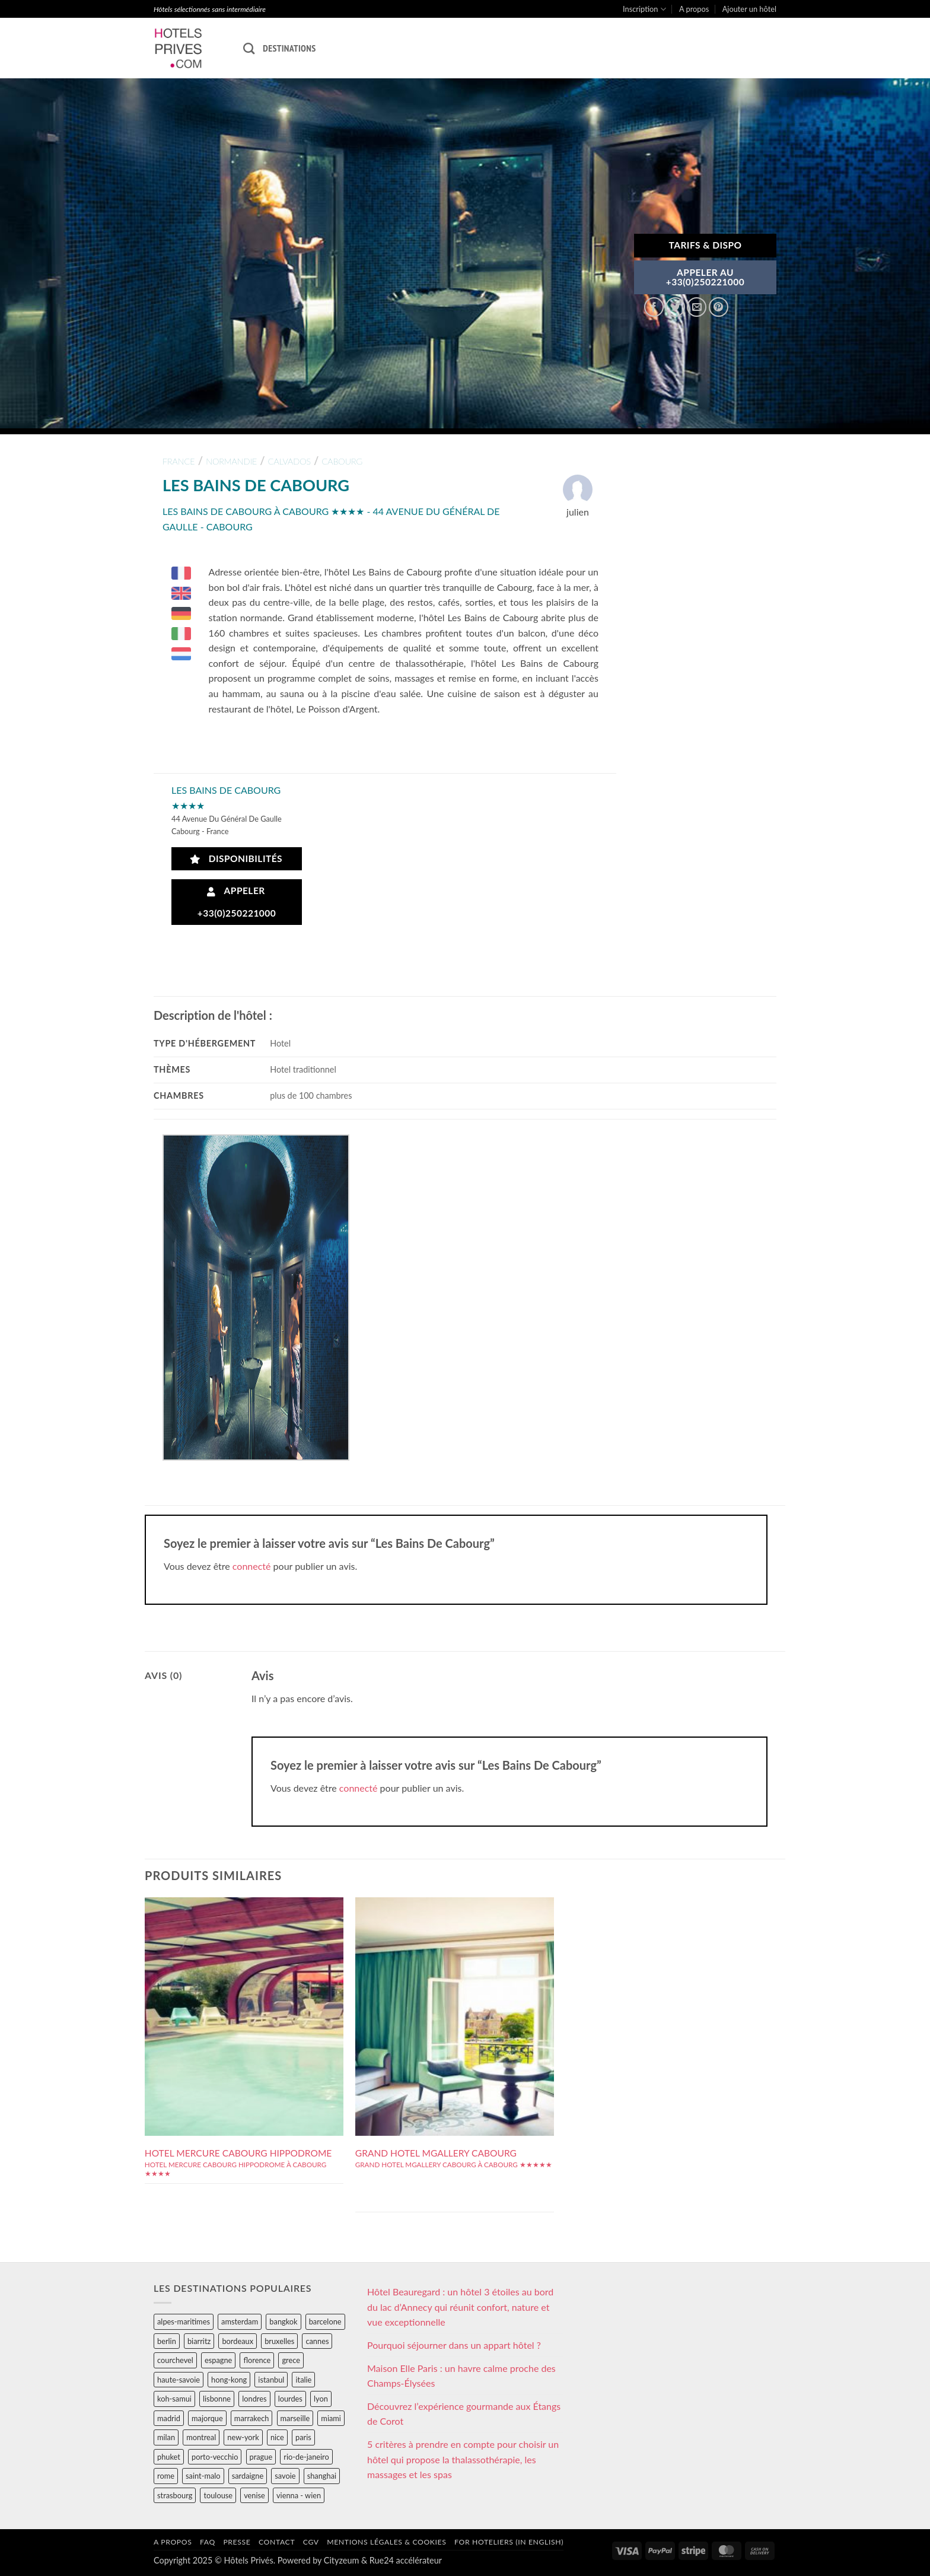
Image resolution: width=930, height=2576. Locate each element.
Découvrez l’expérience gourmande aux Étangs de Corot (463, 2413)
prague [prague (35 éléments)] (261, 2456)
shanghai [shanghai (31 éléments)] (321, 2475)
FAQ (207, 2541)
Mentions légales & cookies (386, 2541)
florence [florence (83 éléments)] (256, 2360)
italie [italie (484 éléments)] (303, 2379)
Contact (277, 2541)
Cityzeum (341, 2560)
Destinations (289, 48)
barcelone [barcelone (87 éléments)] (325, 2321)
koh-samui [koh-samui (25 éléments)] (174, 2398)
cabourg (341, 461)
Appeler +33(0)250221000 (237, 901)
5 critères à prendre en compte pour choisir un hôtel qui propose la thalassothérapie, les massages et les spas (463, 2459)
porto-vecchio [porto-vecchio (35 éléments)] (215, 2456)
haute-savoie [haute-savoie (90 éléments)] (178, 2379)
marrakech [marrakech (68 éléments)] (251, 2418)
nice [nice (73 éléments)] (277, 2437)
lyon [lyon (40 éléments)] (321, 2398)
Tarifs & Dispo (704, 245)
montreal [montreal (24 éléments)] (201, 2437)
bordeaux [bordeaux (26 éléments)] (237, 2341)
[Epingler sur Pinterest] (718, 307)
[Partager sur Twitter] (675, 307)
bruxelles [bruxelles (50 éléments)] (279, 2341)
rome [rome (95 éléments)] (165, 2475)
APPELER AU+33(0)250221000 (705, 277)
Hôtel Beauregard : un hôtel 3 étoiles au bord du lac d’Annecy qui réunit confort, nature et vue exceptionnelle (460, 2306)
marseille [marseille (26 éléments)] (295, 2418)
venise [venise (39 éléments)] (254, 2495)
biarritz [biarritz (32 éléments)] (199, 2341)
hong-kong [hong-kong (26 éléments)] (229, 2379)
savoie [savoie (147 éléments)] (285, 2475)
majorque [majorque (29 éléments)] (207, 2418)
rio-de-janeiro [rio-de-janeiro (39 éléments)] (306, 2456)
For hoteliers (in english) (508, 2541)
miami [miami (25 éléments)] (331, 2418)
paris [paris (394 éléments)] (303, 2437)
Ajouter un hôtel (749, 9)
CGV (311, 2541)
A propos (694, 9)
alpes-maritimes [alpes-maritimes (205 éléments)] (183, 2321)
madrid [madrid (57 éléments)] (168, 2418)
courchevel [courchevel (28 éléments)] (175, 2360)
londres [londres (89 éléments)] (254, 2398)
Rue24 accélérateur (406, 2560)
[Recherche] (248, 48)
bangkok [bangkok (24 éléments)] (283, 2321)
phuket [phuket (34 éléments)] (168, 2456)
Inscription (644, 9)
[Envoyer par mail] (696, 307)
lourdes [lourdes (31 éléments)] (290, 2398)
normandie (231, 461)
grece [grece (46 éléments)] (291, 2360)
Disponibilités (236, 858)
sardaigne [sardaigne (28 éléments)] (247, 2475)
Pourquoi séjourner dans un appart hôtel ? (454, 2345)
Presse (236, 2541)
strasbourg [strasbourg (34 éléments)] (174, 2495)
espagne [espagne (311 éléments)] (218, 2360)
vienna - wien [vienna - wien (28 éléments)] (298, 2495)
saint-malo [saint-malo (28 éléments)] (203, 2475)
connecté (251, 1566)
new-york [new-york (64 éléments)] (243, 2437)
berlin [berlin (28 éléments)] (166, 2341)
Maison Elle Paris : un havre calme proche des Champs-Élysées (461, 2375)
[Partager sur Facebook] (654, 307)
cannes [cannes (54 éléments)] (317, 2341)
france (179, 461)
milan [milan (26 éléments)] (166, 2437)
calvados (289, 461)
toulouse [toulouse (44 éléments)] (217, 2495)
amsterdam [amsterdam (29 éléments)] (239, 2321)
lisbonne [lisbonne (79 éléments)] (217, 2398)
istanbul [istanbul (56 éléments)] (271, 2379)
